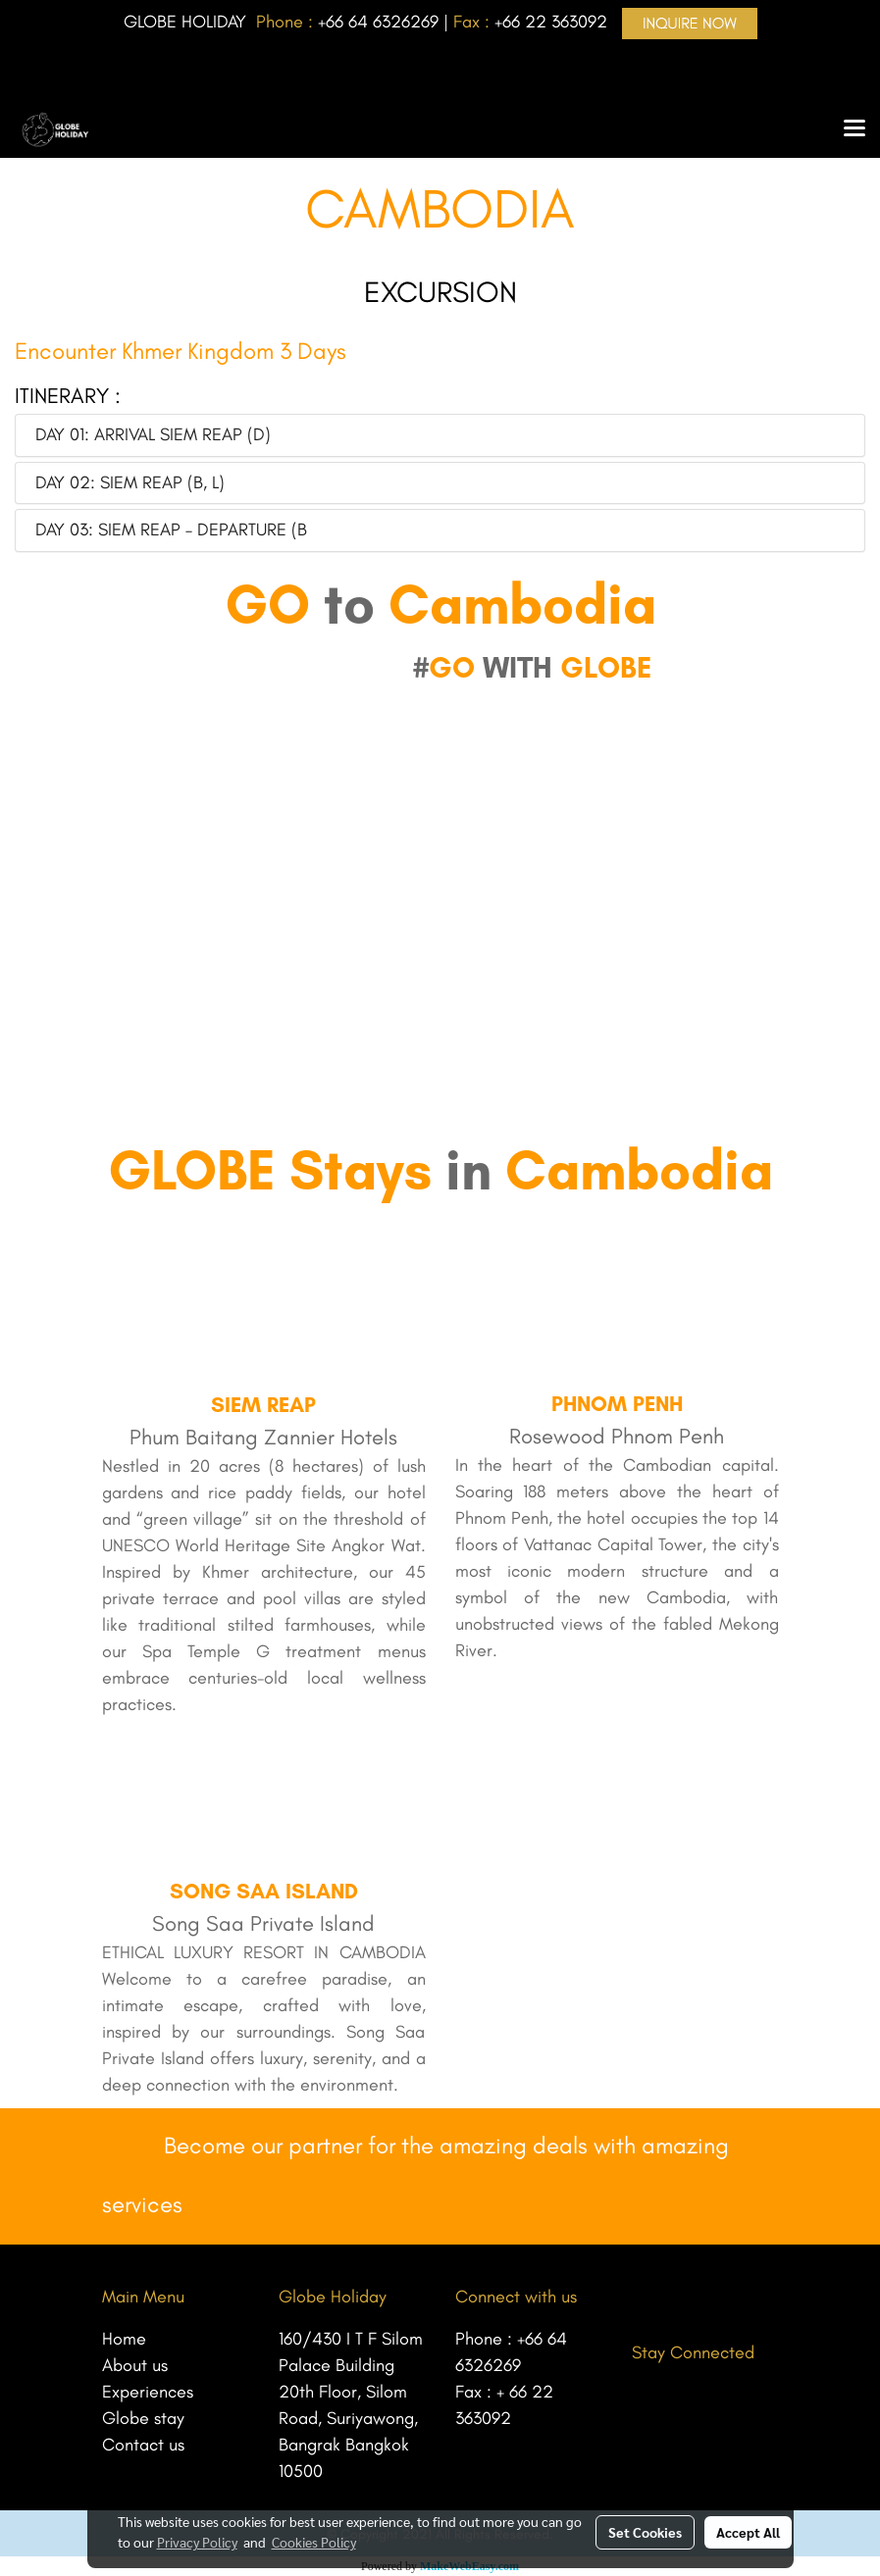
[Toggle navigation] (854, 129)
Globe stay (143, 2418)
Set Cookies (645, 2532)
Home (124, 2338)
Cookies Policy (314, 2542)
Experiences (147, 2391)
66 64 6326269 (382, 21)
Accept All (748, 2532)
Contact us (143, 2444)
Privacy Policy (197, 2542)
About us (135, 2365)
